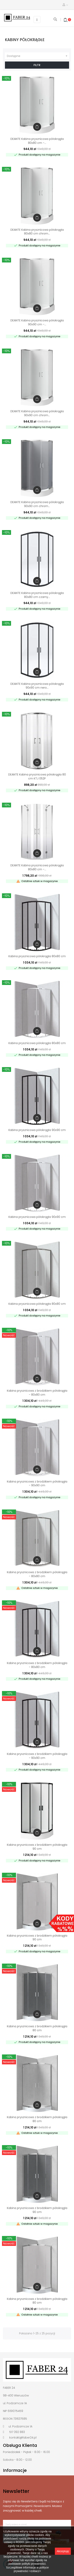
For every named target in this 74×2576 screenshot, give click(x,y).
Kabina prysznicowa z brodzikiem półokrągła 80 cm (37, 2028)
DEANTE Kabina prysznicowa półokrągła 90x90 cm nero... (37, 686)
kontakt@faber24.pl (23, 2438)
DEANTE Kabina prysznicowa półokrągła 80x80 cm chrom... (37, 232)
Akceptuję (63, 2551)
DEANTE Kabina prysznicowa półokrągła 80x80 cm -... (37, 141)
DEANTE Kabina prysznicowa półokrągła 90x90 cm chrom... (37, 413)
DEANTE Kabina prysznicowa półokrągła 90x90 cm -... (37, 322)
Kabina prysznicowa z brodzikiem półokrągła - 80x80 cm (37, 1393)
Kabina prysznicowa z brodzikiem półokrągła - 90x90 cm (37, 1483)
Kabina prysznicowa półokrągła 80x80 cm (37, 956)
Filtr (37, 65)
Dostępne (37, 56)
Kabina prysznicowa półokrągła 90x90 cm (37, 1130)
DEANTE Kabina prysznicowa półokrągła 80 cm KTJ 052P (37, 776)
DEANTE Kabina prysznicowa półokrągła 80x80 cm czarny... (37, 595)
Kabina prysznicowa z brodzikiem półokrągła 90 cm (37, 1847)
